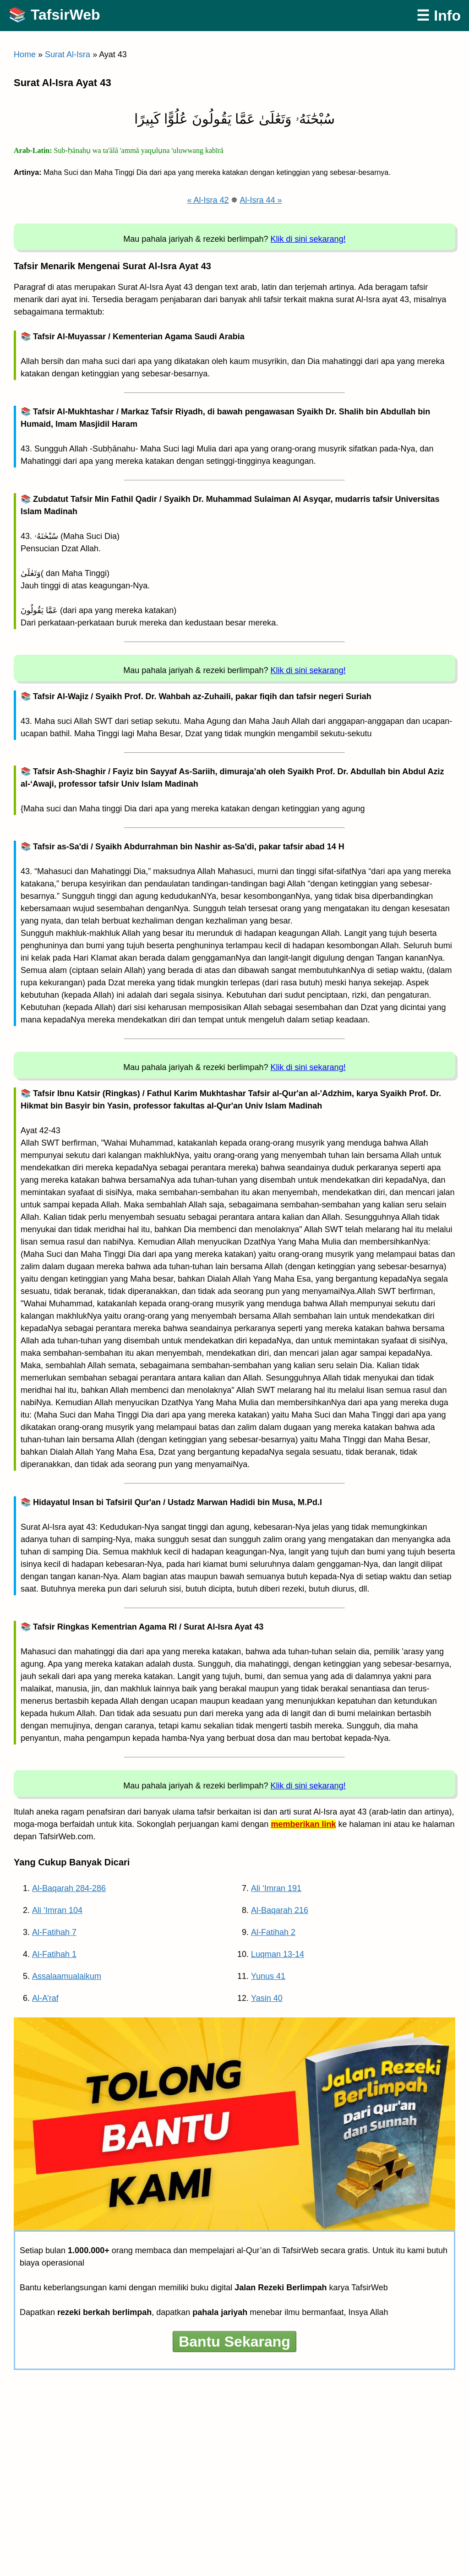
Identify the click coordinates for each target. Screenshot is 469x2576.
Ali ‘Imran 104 (57, 1910)
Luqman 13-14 (277, 1954)
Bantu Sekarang (234, 2341)
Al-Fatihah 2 (273, 1932)
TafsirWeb (65, 14)
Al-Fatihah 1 (54, 1954)
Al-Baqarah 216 (279, 1910)
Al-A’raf (45, 1998)
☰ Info (438, 15)
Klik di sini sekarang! (308, 239)
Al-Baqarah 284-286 (69, 1888)
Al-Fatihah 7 (54, 1932)
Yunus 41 (268, 1976)
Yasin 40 (267, 1998)
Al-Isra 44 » (261, 200)
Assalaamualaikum (66, 1976)
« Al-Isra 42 (208, 200)
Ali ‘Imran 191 (276, 1888)
